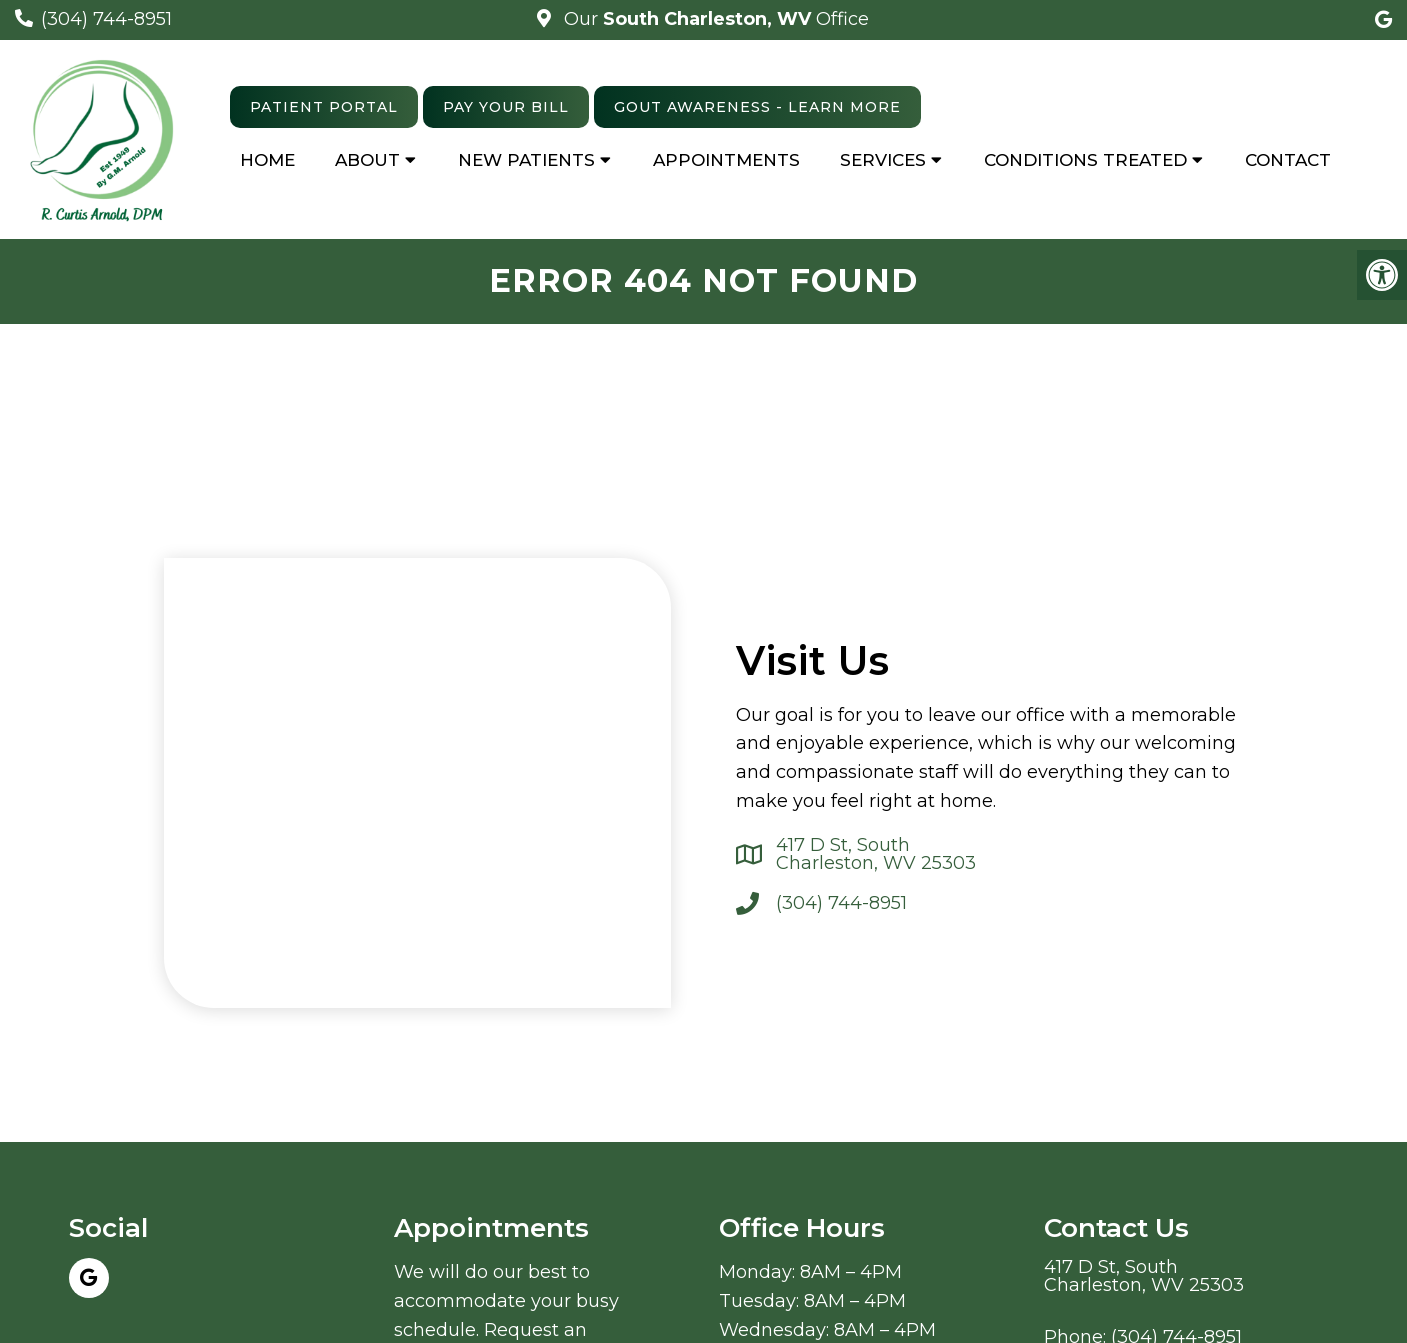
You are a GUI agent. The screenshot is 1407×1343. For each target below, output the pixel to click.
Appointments (726, 160)
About (367, 160)
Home (267, 160)
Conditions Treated (1085, 160)
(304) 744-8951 (106, 19)
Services (883, 160)
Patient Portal (324, 107)
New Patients (526, 160)
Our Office (714, 19)
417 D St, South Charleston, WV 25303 (876, 854)
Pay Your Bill (506, 107)
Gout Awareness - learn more (757, 107)
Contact (1288, 160)
